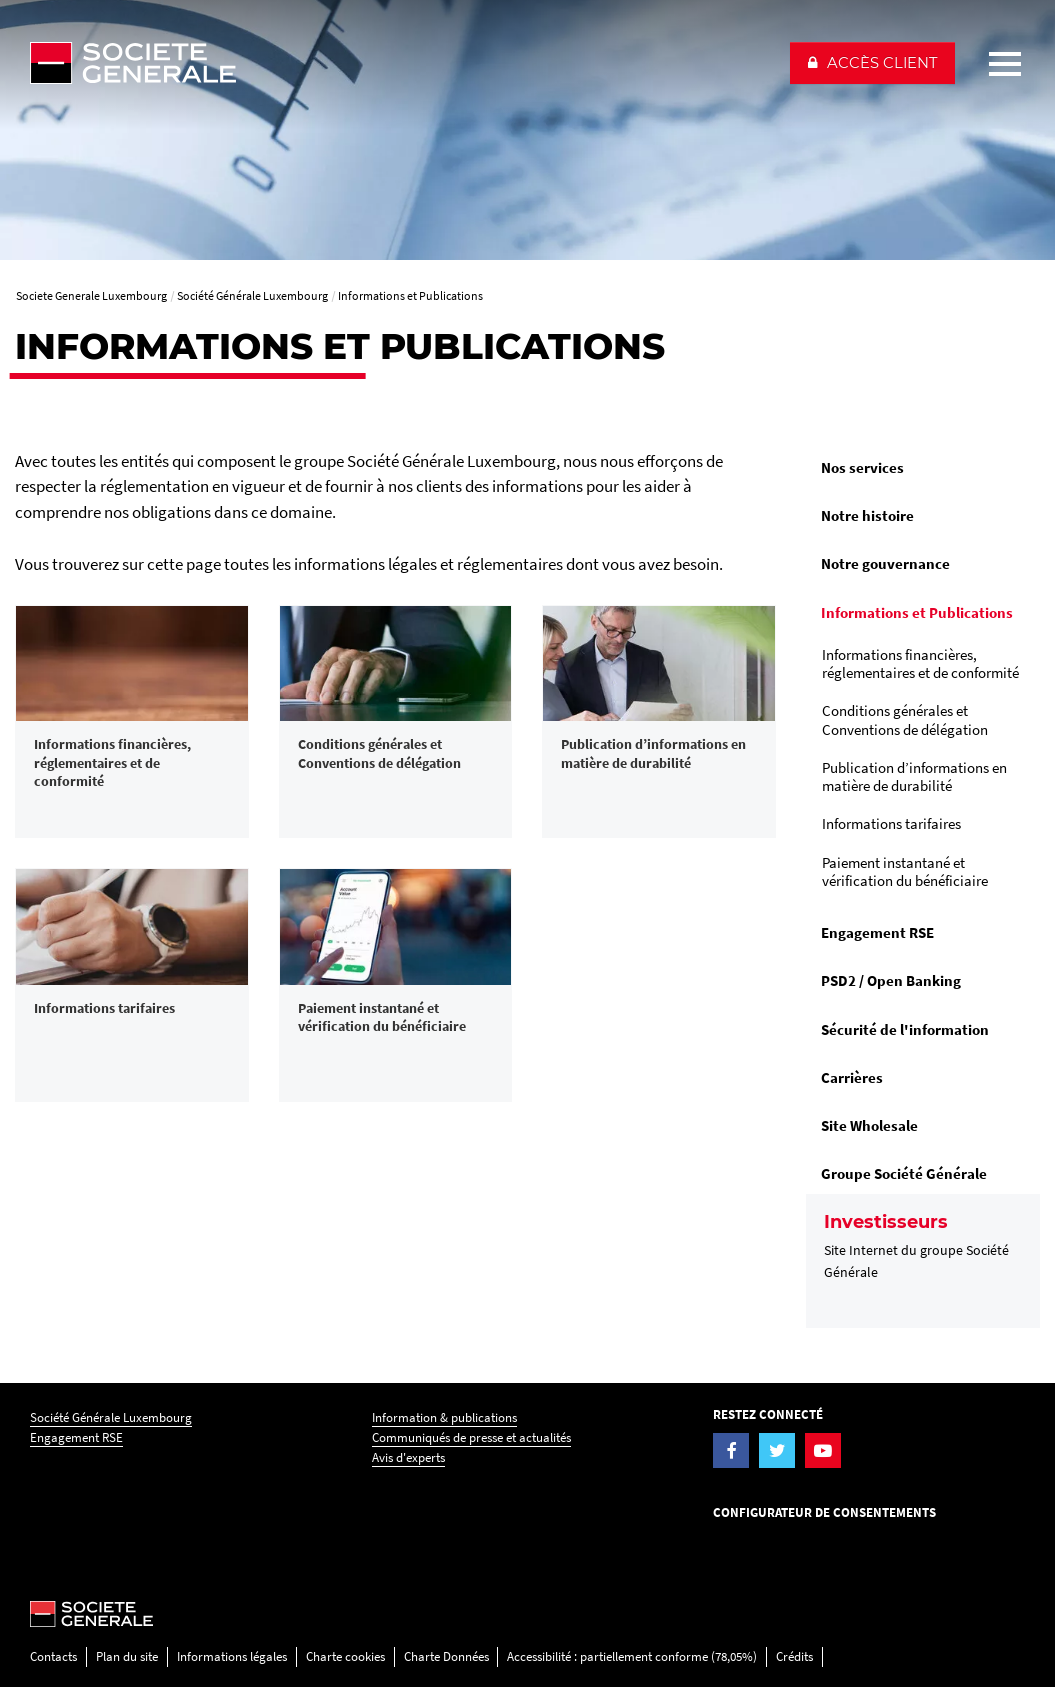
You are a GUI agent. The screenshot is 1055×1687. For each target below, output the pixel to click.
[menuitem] (923, 468)
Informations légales (232, 1656)
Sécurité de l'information (905, 1029)
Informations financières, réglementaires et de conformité (920, 663)
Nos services (862, 467)
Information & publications (444, 1417)
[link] (132, 722)
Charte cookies (345, 1656)
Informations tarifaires (891, 823)
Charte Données (446, 1656)
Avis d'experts (408, 1457)
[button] (872, 63)
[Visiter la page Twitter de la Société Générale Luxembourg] (777, 1451)
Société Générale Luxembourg (111, 1417)
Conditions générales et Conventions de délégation (905, 719)
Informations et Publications (917, 612)
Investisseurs (886, 1221)
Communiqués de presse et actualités (471, 1437)
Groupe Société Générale (904, 1173)
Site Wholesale (869, 1125)
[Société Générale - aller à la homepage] (401, 63)
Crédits (794, 1656)
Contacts (53, 1656)
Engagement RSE (877, 932)
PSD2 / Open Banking (891, 980)
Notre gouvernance (885, 563)
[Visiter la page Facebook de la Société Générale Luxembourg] (731, 1451)
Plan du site (127, 1656)
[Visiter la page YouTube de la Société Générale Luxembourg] (823, 1451)
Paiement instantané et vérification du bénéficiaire (905, 871)
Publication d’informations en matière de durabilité (914, 776)
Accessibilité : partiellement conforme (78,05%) (632, 1656)
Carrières (852, 1077)
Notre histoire (867, 515)
